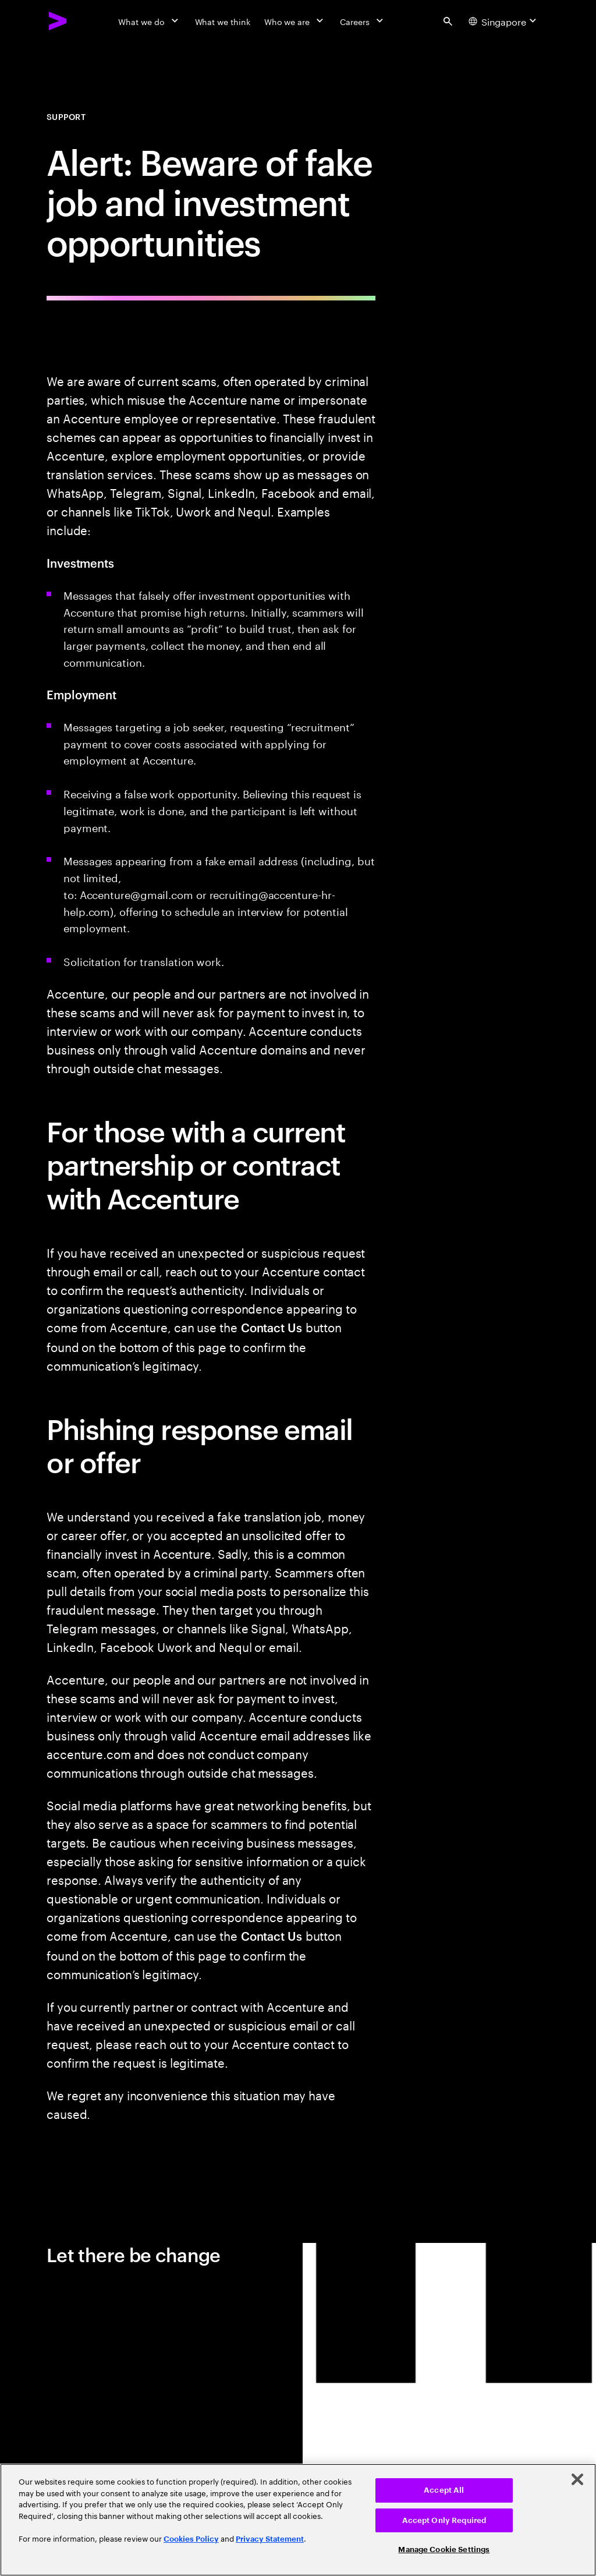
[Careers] (363, 21)
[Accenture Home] (58, 21)
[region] (298, 2520)
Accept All (444, 2490)
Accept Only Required (444, 2520)
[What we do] (149, 21)
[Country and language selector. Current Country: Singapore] (504, 21)
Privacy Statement (270, 2539)
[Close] (577, 2479)
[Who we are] (295, 21)
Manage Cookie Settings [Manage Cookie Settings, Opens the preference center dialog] (443, 2549)
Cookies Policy (191, 2539)
